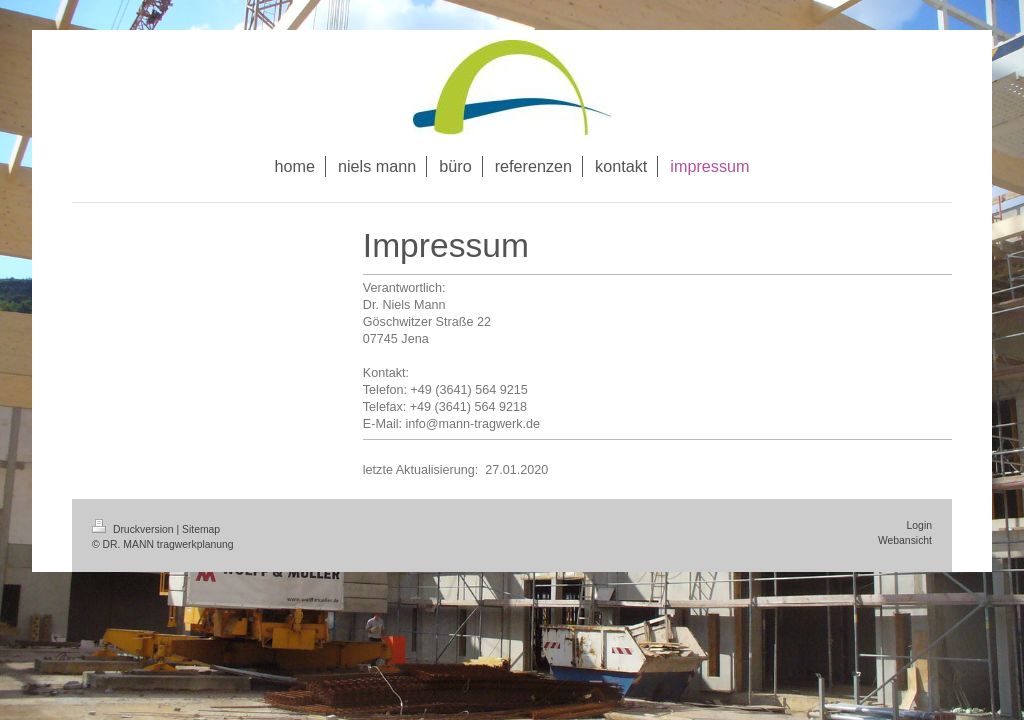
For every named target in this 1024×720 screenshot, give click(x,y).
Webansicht (905, 540)
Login (919, 525)
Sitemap (201, 529)
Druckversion (134, 529)
